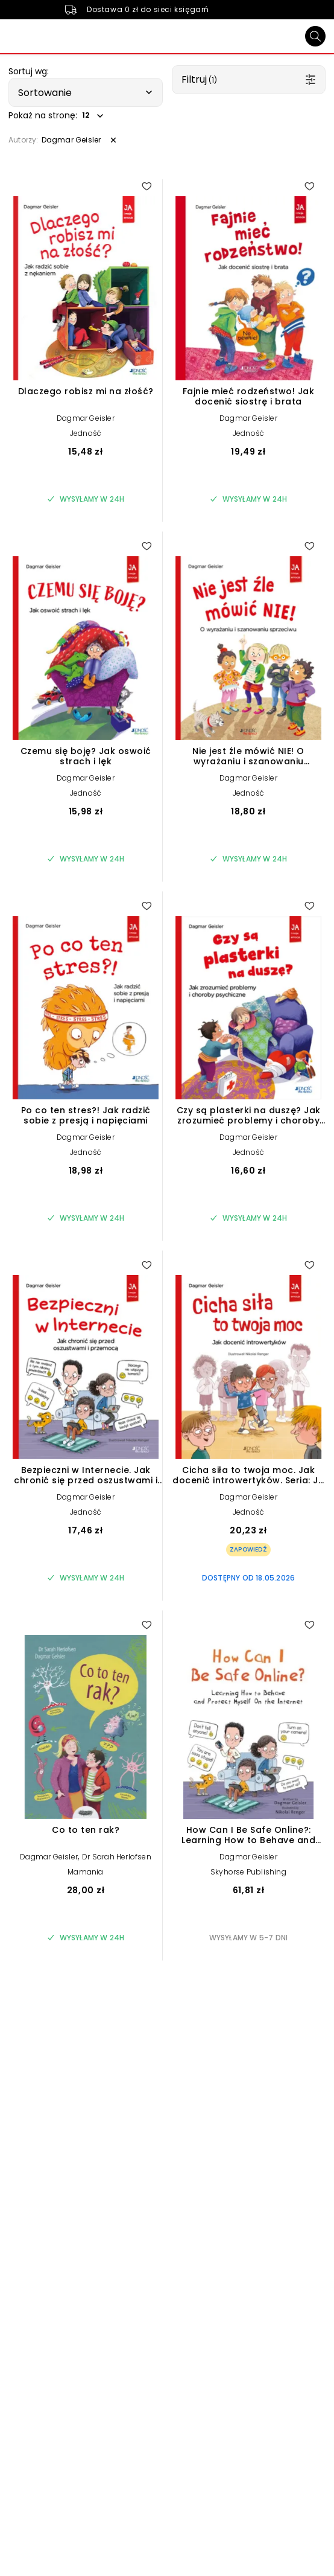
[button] (85, 92)
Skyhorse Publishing (248, 1872)
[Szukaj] (315, 36)
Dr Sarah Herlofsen (116, 1857)
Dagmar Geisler (86, 418)
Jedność (85, 433)
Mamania (85, 1872)
